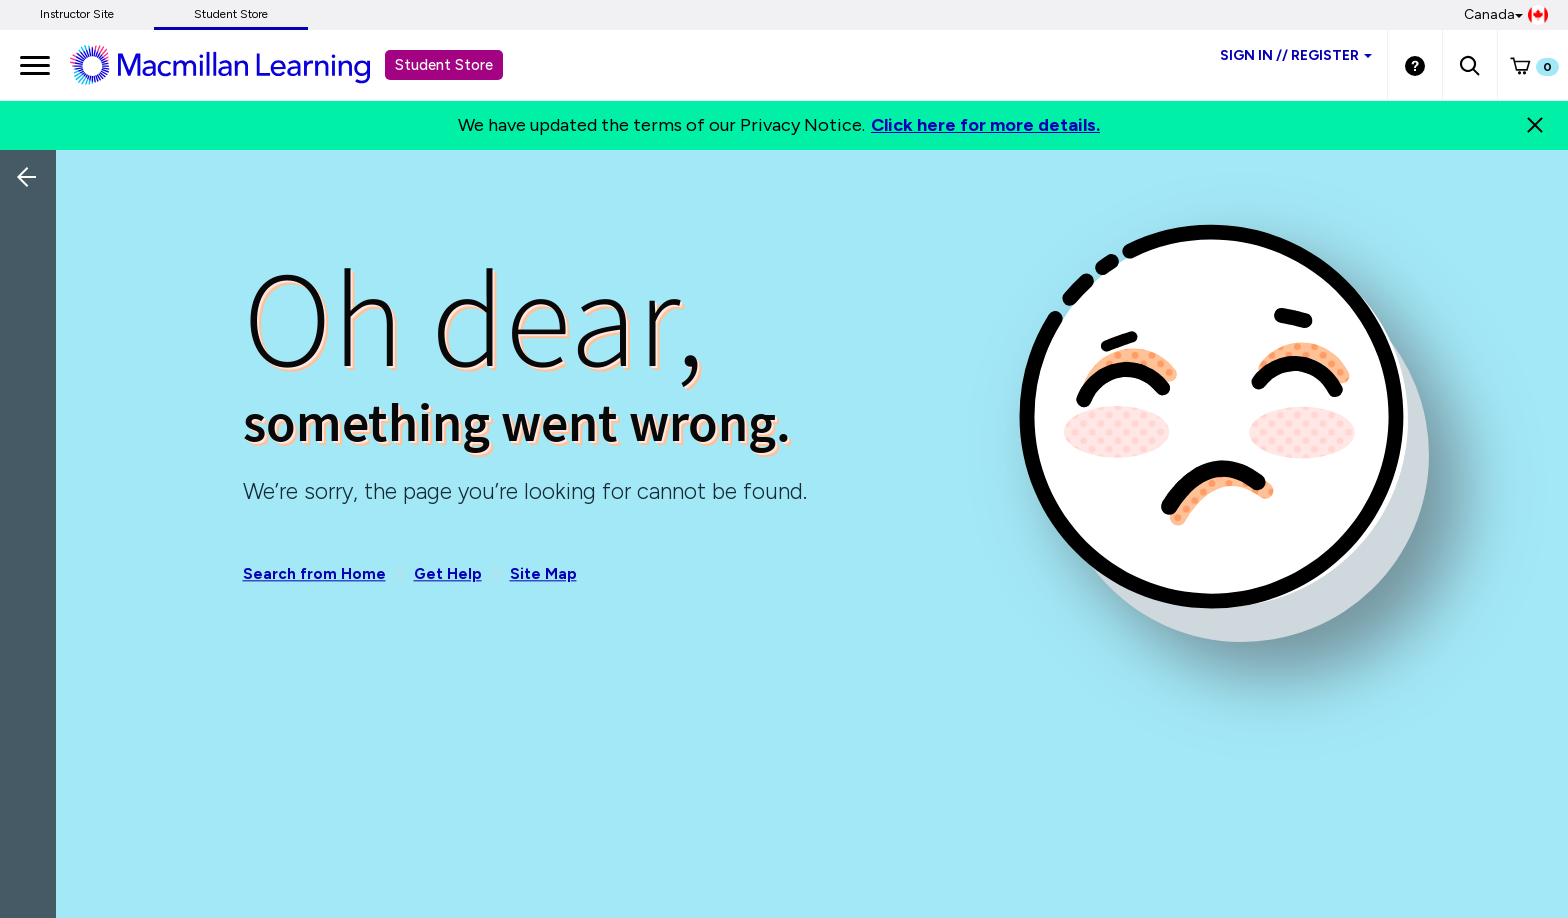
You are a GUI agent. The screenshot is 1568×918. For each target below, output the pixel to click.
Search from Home (314, 574)
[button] (1469, 65)
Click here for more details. (985, 125)
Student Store (231, 14)
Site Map (543, 574)
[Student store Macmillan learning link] (235, 64)
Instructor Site (77, 14)
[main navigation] (35, 65)
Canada (1506, 15)
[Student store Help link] (1415, 65)
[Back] (33, 310)
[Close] (1535, 125)
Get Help (448, 574)
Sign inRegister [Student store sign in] (1296, 55)
